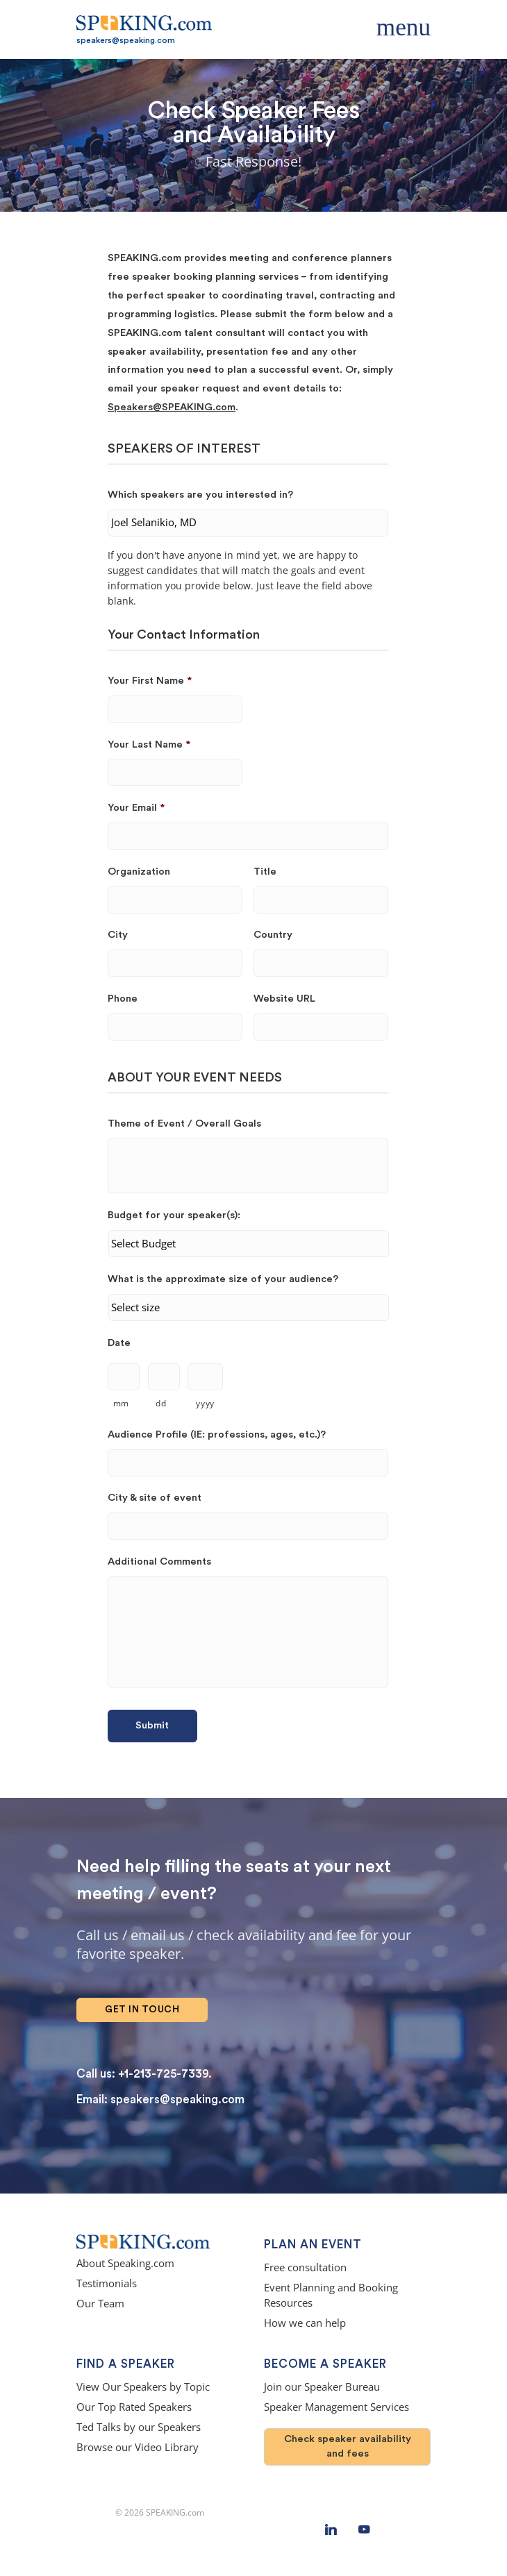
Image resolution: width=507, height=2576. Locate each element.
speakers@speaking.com (125, 40)
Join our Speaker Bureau (322, 2386)
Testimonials (106, 2283)
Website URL (284, 998)
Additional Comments (159, 1561)
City (118, 934)
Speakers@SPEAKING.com (171, 407)
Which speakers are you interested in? (200, 494)
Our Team (100, 2303)
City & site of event (154, 1497)
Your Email (136, 807)
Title (265, 871)
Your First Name (150, 680)
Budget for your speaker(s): (174, 1215)
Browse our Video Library (137, 2447)
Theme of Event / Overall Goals (184, 1123)
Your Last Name (149, 744)
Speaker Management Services (336, 2407)
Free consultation (305, 2267)
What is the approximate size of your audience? (223, 1279)
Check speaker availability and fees (347, 2446)
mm (121, 1402)
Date (119, 1343)
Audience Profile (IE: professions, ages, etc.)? (217, 1434)
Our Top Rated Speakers (134, 2407)
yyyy (205, 1402)
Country (273, 934)
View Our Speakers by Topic (143, 2386)
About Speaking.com (125, 2263)
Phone (123, 998)
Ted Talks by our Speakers (138, 2427)
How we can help (305, 2323)
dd (161, 1402)
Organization (139, 871)
